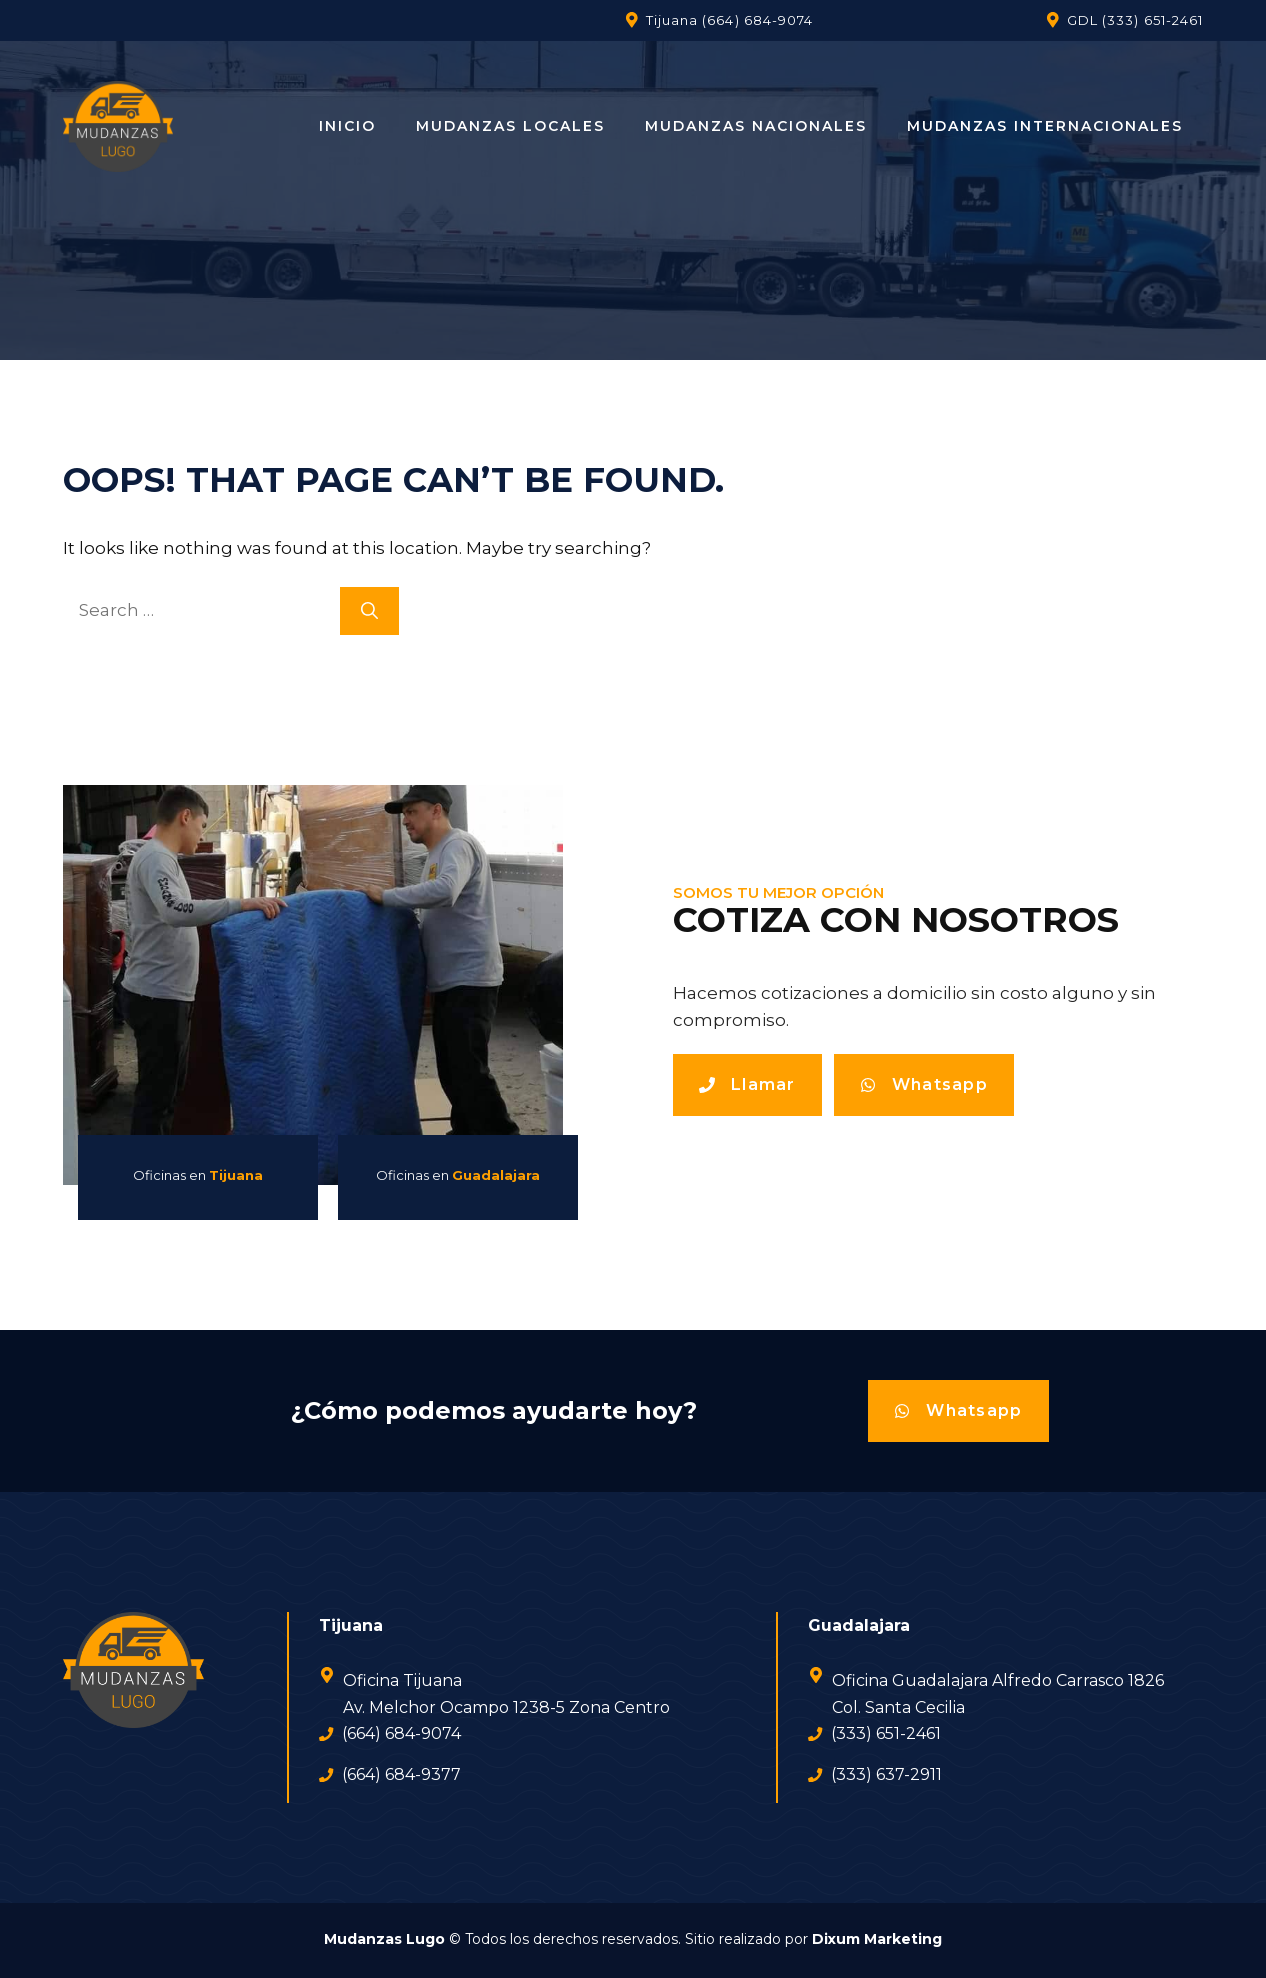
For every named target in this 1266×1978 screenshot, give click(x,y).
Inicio (347, 126)
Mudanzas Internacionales (1045, 126)
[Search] (369, 611)
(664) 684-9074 (757, 20)
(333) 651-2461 (1152, 20)
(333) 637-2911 (886, 1774)
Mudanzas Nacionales (756, 126)
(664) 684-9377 (401, 1774)
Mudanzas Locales (510, 126)
